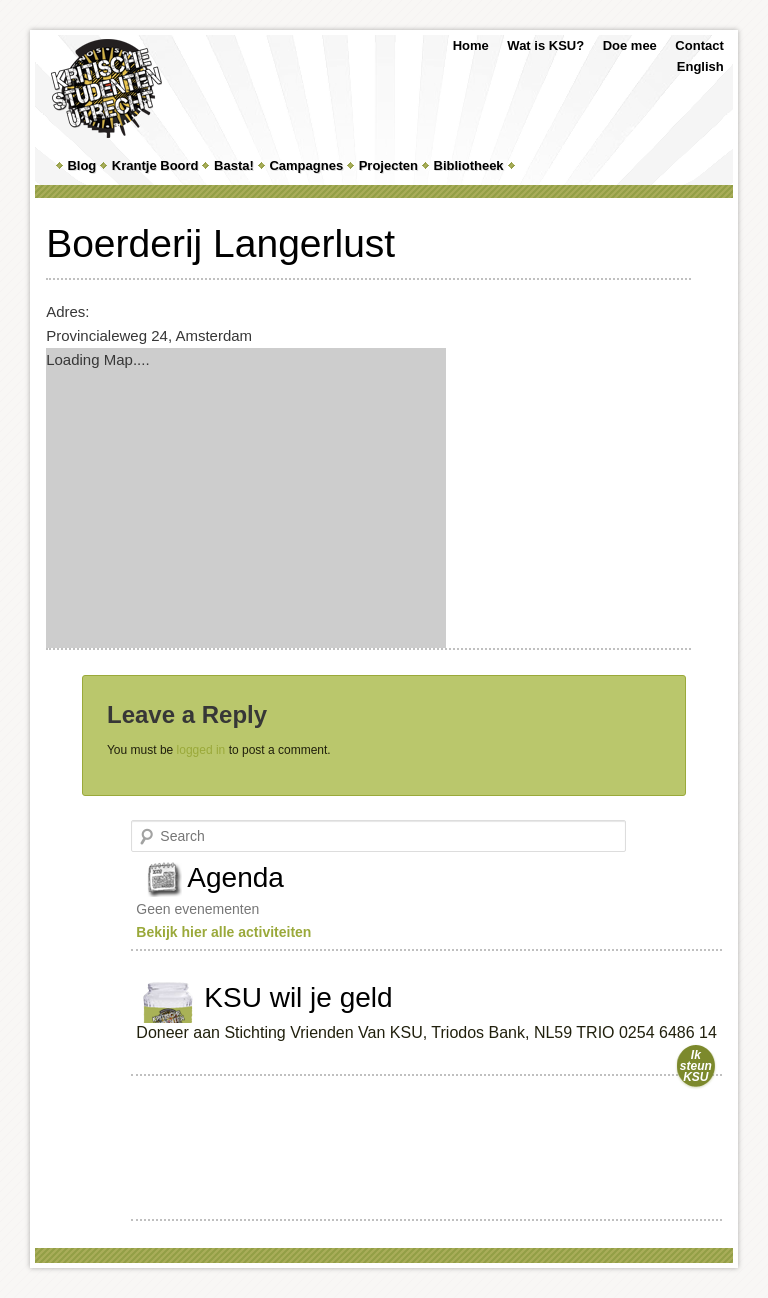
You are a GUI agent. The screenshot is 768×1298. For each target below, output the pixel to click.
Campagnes (306, 165)
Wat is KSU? (545, 45)
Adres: (67, 311)
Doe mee (630, 45)
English (700, 66)
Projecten (388, 165)
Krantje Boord (155, 165)
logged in (201, 750)
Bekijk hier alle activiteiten (223, 932)
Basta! (234, 165)
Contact (699, 45)
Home (471, 45)
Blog (81, 165)
